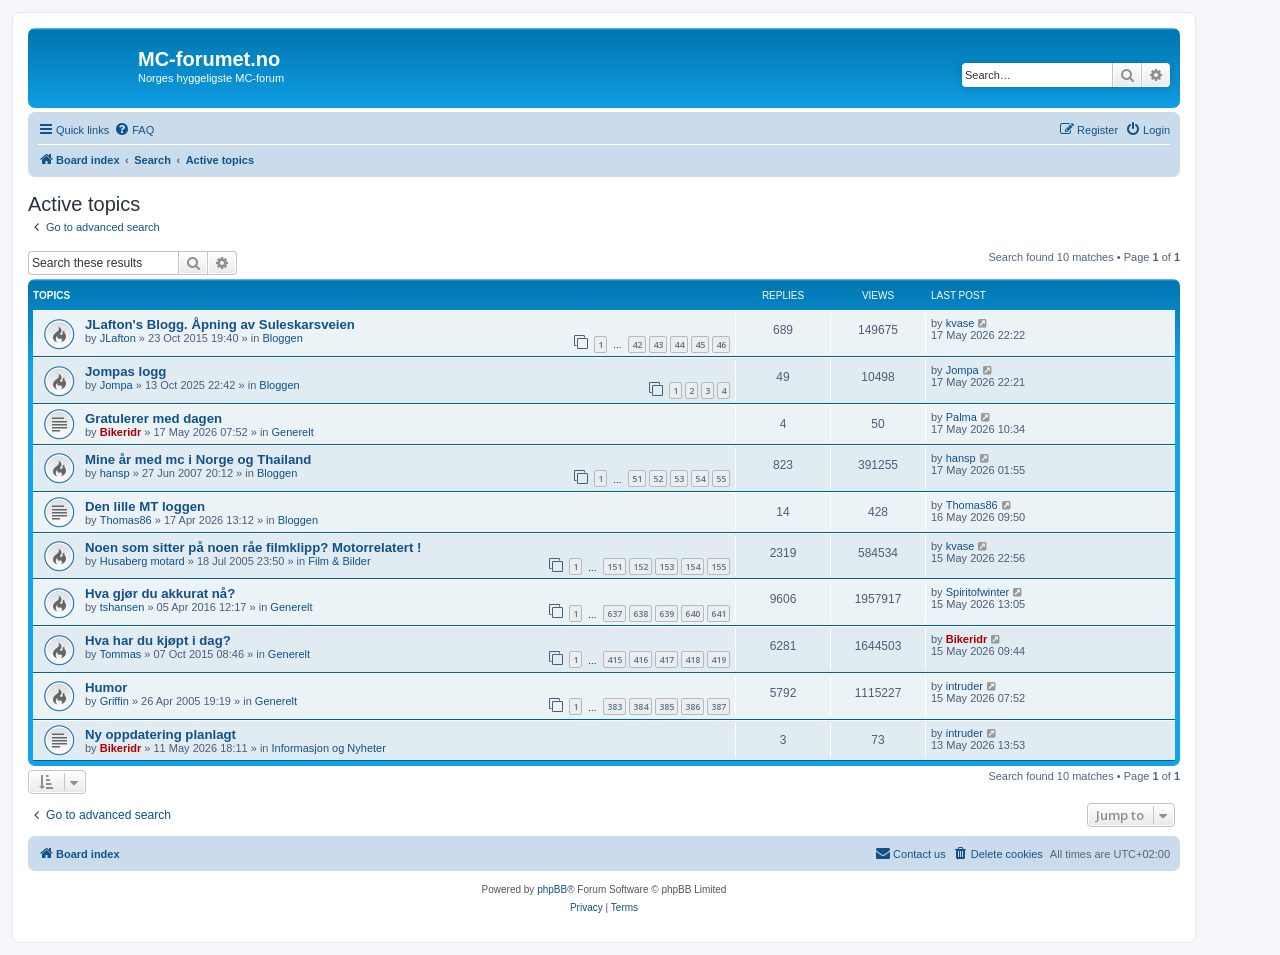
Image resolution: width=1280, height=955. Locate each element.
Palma (961, 417)
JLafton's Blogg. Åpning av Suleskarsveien (220, 324)
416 (640, 659)
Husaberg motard (142, 561)
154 (692, 566)
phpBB (552, 889)
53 (679, 478)
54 (700, 478)
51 (637, 478)
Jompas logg (125, 371)
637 (614, 613)
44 (679, 344)
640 (692, 613)
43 (658, 344)
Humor (106, 687)
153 (666, 566)
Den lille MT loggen (145, 506)
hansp (115, 473)
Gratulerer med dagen (153, 418)
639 (666, 613)
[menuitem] (134, 130)
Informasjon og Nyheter (329, 748)
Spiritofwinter (978, 592)
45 (700, 344)
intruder (964, 686)
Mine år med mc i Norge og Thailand (198, 459)
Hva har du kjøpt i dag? (158, 640)
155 (718, 566)
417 (666, 659)
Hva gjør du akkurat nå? (160, 593)
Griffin (114, 701)
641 (718, 613)
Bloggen (282, 338)
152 (640, 566)
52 (658, 478)
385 (666, 706)
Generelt (293, 432)
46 (721, 344)
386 (692, 706)
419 (718, 659)
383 (614, 706)
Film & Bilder (339, 561)
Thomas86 (126, 520)
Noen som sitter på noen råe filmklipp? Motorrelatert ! (253, 547)
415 (614, 659)
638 (640, 613)
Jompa (116, 385)
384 (640, 706)
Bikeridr (121, 432)
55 (721, 478)
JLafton (118, 338)
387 (718, 706)
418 (692, 659)
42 (637, 344)
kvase (960, 323)
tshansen (122, 607)
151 (614, 566)
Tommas (121, 654)
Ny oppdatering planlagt (160, 734)
